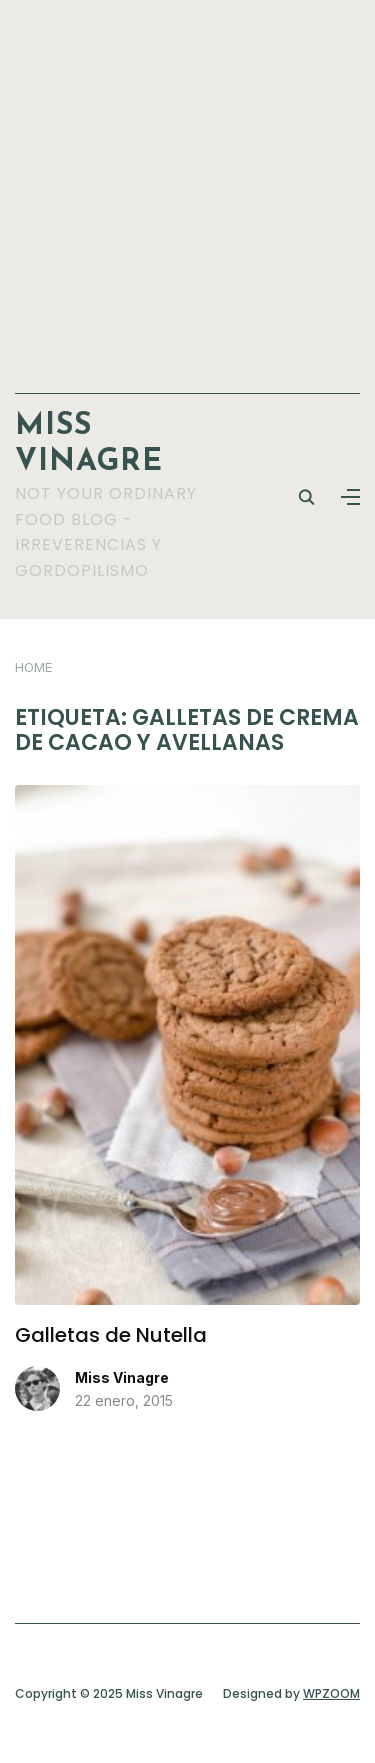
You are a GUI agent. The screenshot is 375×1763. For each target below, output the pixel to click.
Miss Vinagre (122, 1377)
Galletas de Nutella (111, 1335)
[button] (350, 497)
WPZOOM (331, 1693)
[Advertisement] (187, 186)
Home (33, 667)
